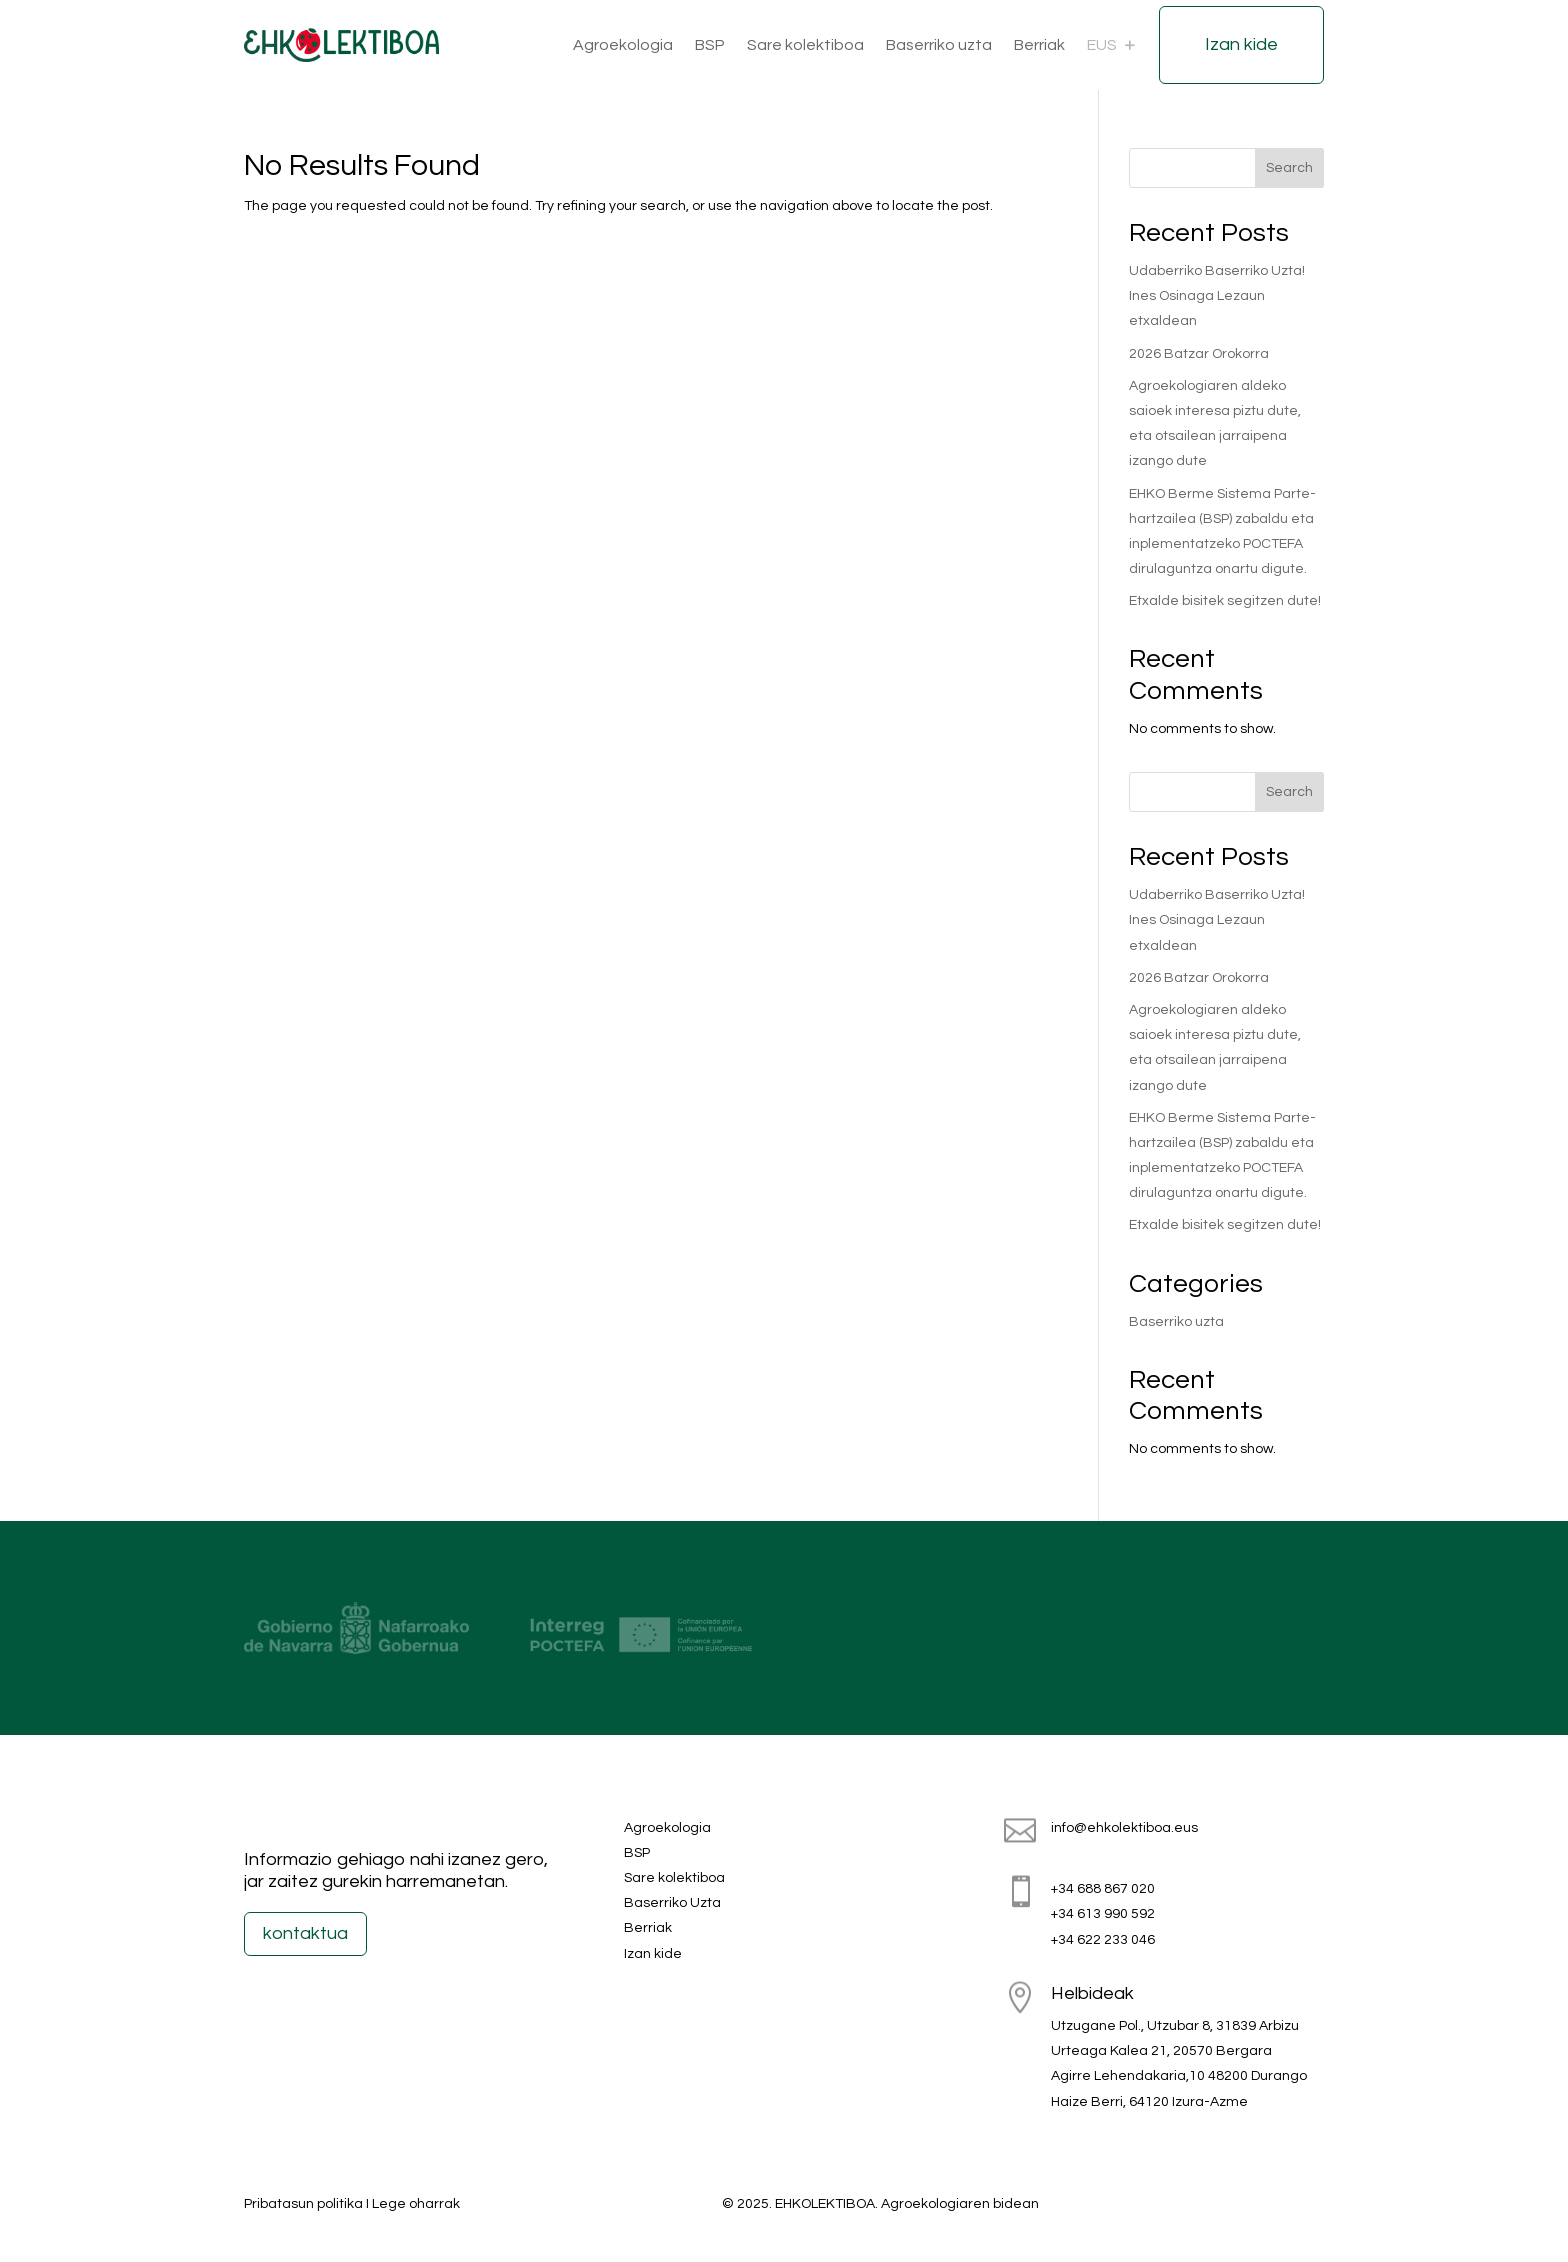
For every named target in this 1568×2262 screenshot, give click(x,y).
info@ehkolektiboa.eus (1124, 1828)
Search (1289, 168)
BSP (710, 45)
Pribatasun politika (303, 2204)
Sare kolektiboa (805, 45)
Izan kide (1241, 44)
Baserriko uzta (939, 45)
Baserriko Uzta (672, 1903)
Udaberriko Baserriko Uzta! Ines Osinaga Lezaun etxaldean (1217, 296)
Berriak (1039, 45)
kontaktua (305, 1933)
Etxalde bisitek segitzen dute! (1225, 601)
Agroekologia (623, 45)
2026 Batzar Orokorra (1199, 354)
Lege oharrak (416, 2204)
